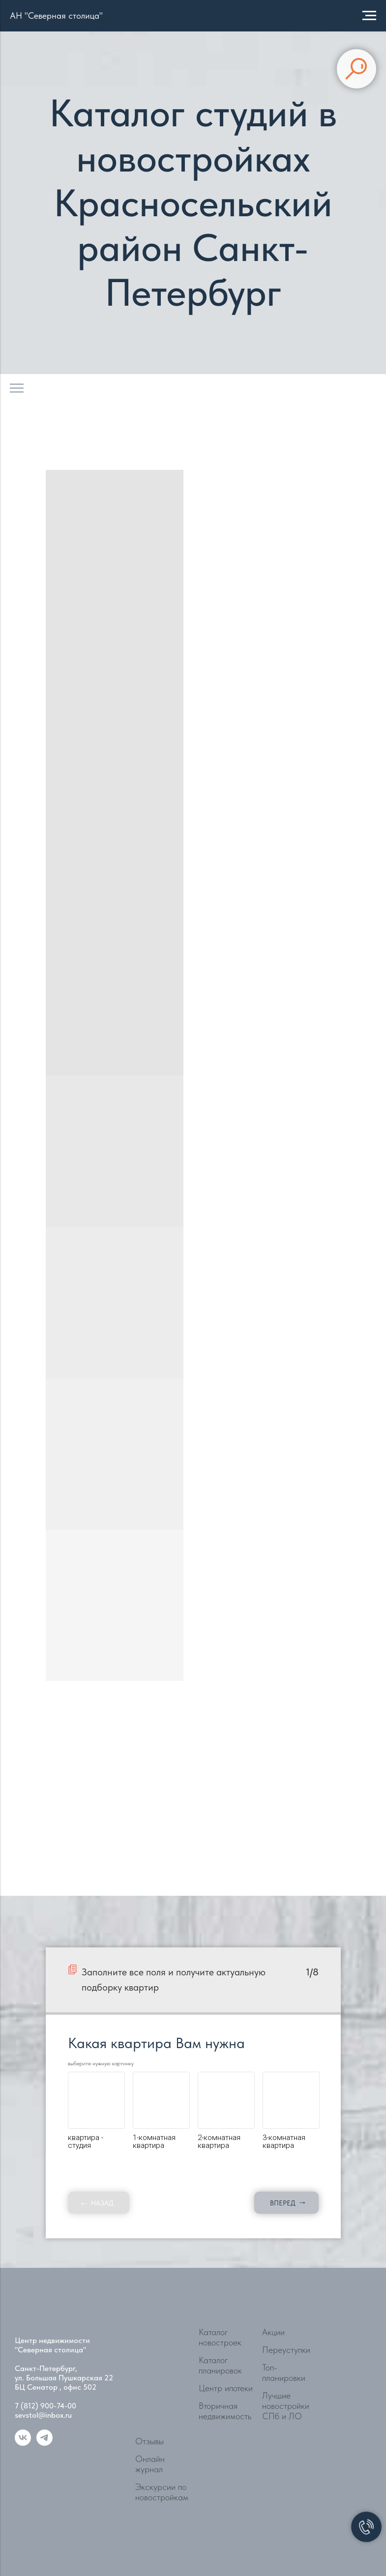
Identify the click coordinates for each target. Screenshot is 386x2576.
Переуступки (286, 2349)
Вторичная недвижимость (225, 2411)
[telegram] (44, 2443)
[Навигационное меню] (369, 16)
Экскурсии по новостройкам (161, 2492)
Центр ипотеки (226, 2388)
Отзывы (149, 2441)
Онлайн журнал (150, 2464)
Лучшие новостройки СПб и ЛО (285, 2405)
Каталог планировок (220, 2365)
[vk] (23, 2443)
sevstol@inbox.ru (43, 2415)
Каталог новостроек (220, 2337)
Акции (273, 2332)
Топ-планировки (283, 2372)
